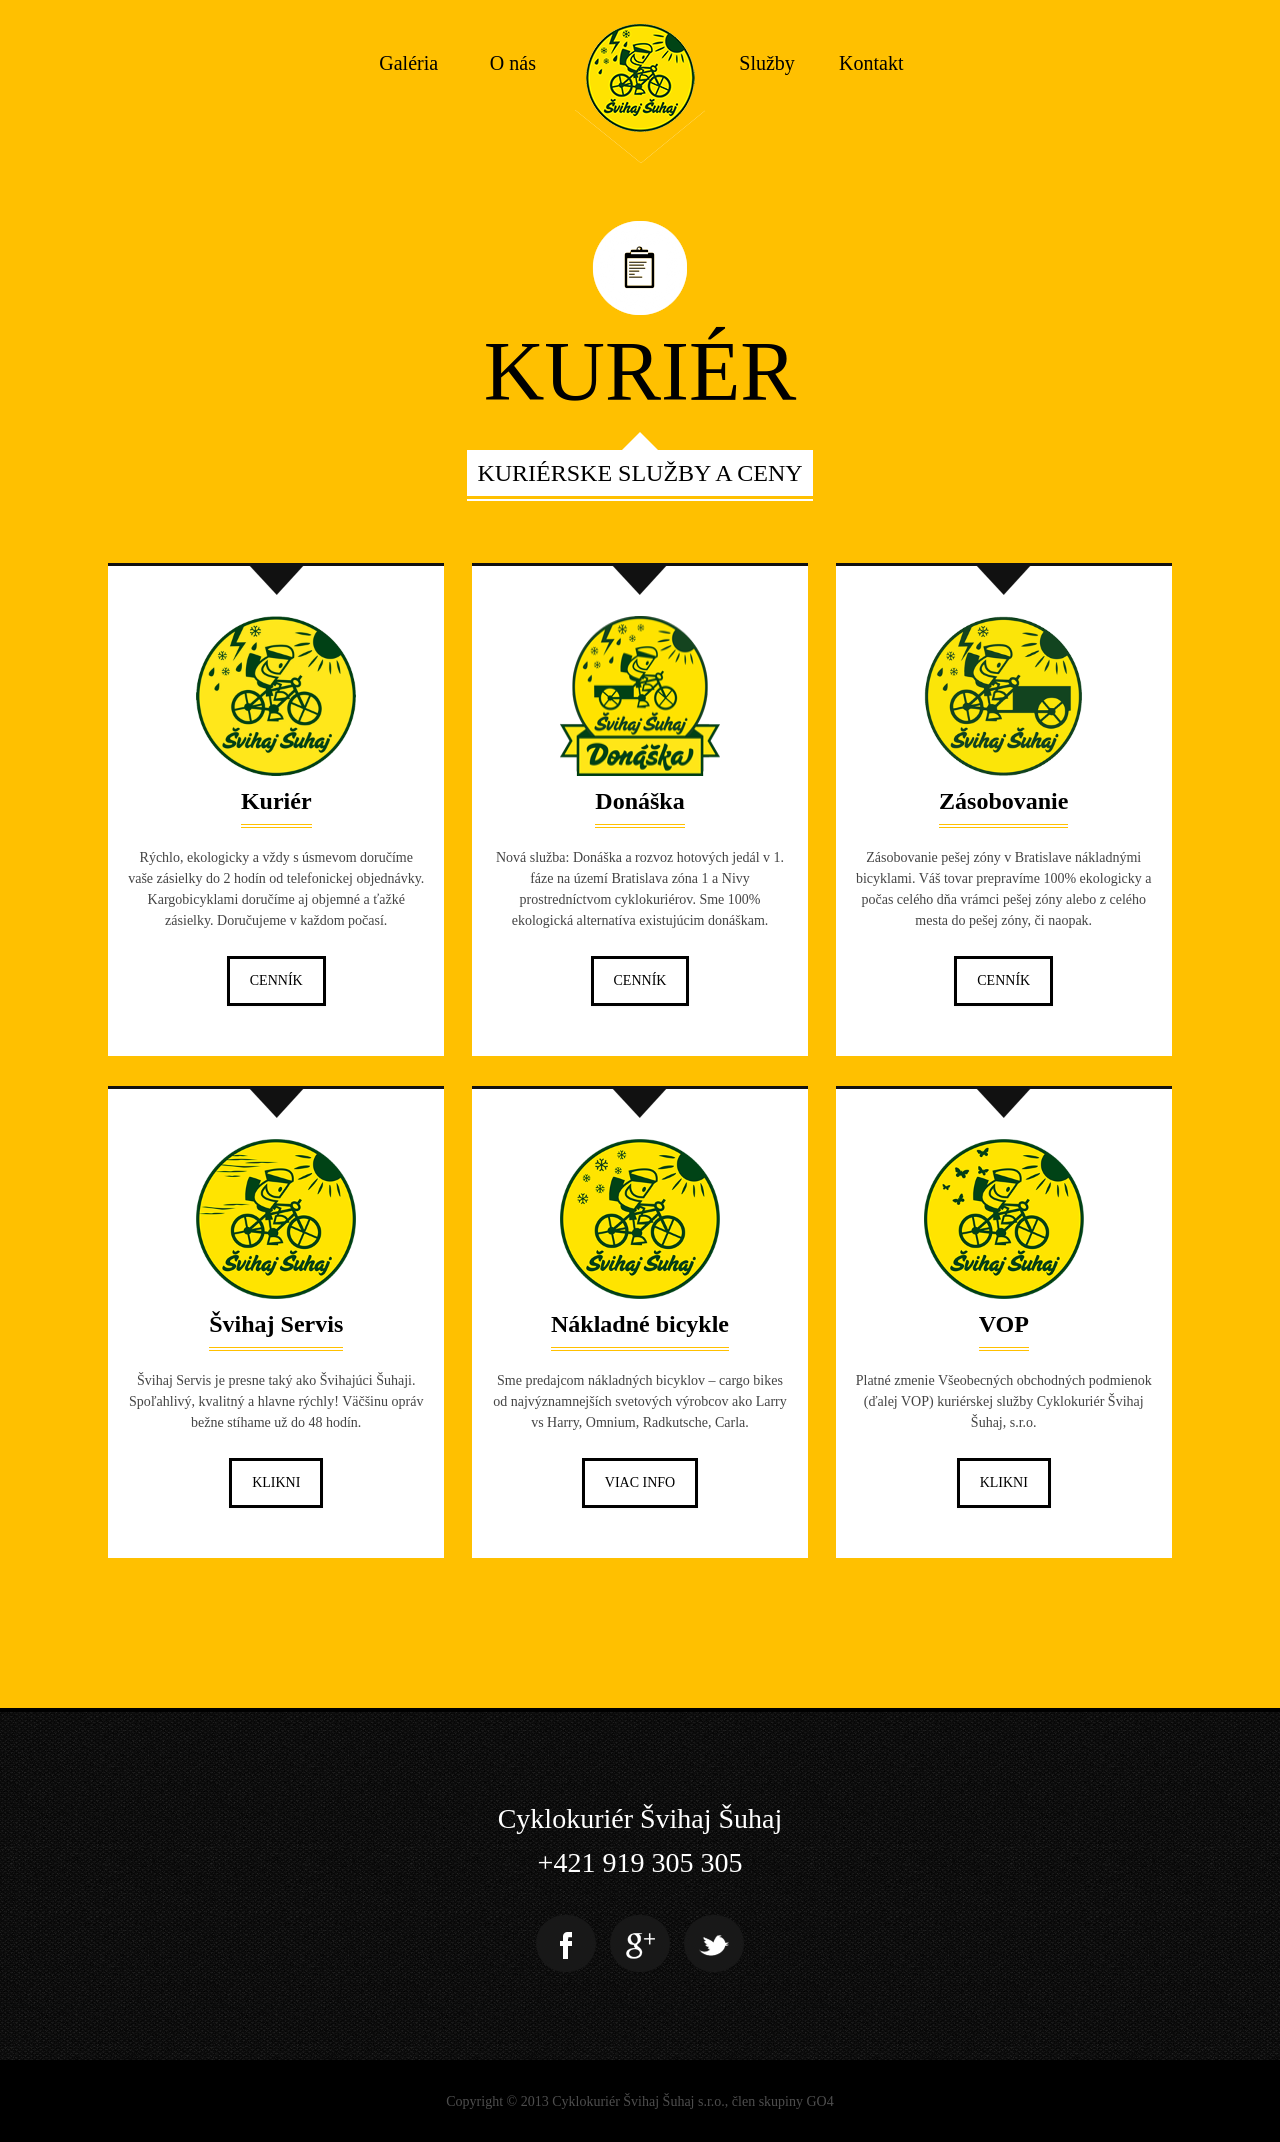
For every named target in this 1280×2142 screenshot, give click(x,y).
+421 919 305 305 (640, 1862)
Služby (767, 63)
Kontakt (871, 63)
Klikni (276, 1482)
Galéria (408, 63)
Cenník (276, 980)
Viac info (640, 1482)
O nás (513, 63)
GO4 (820, 2101)
